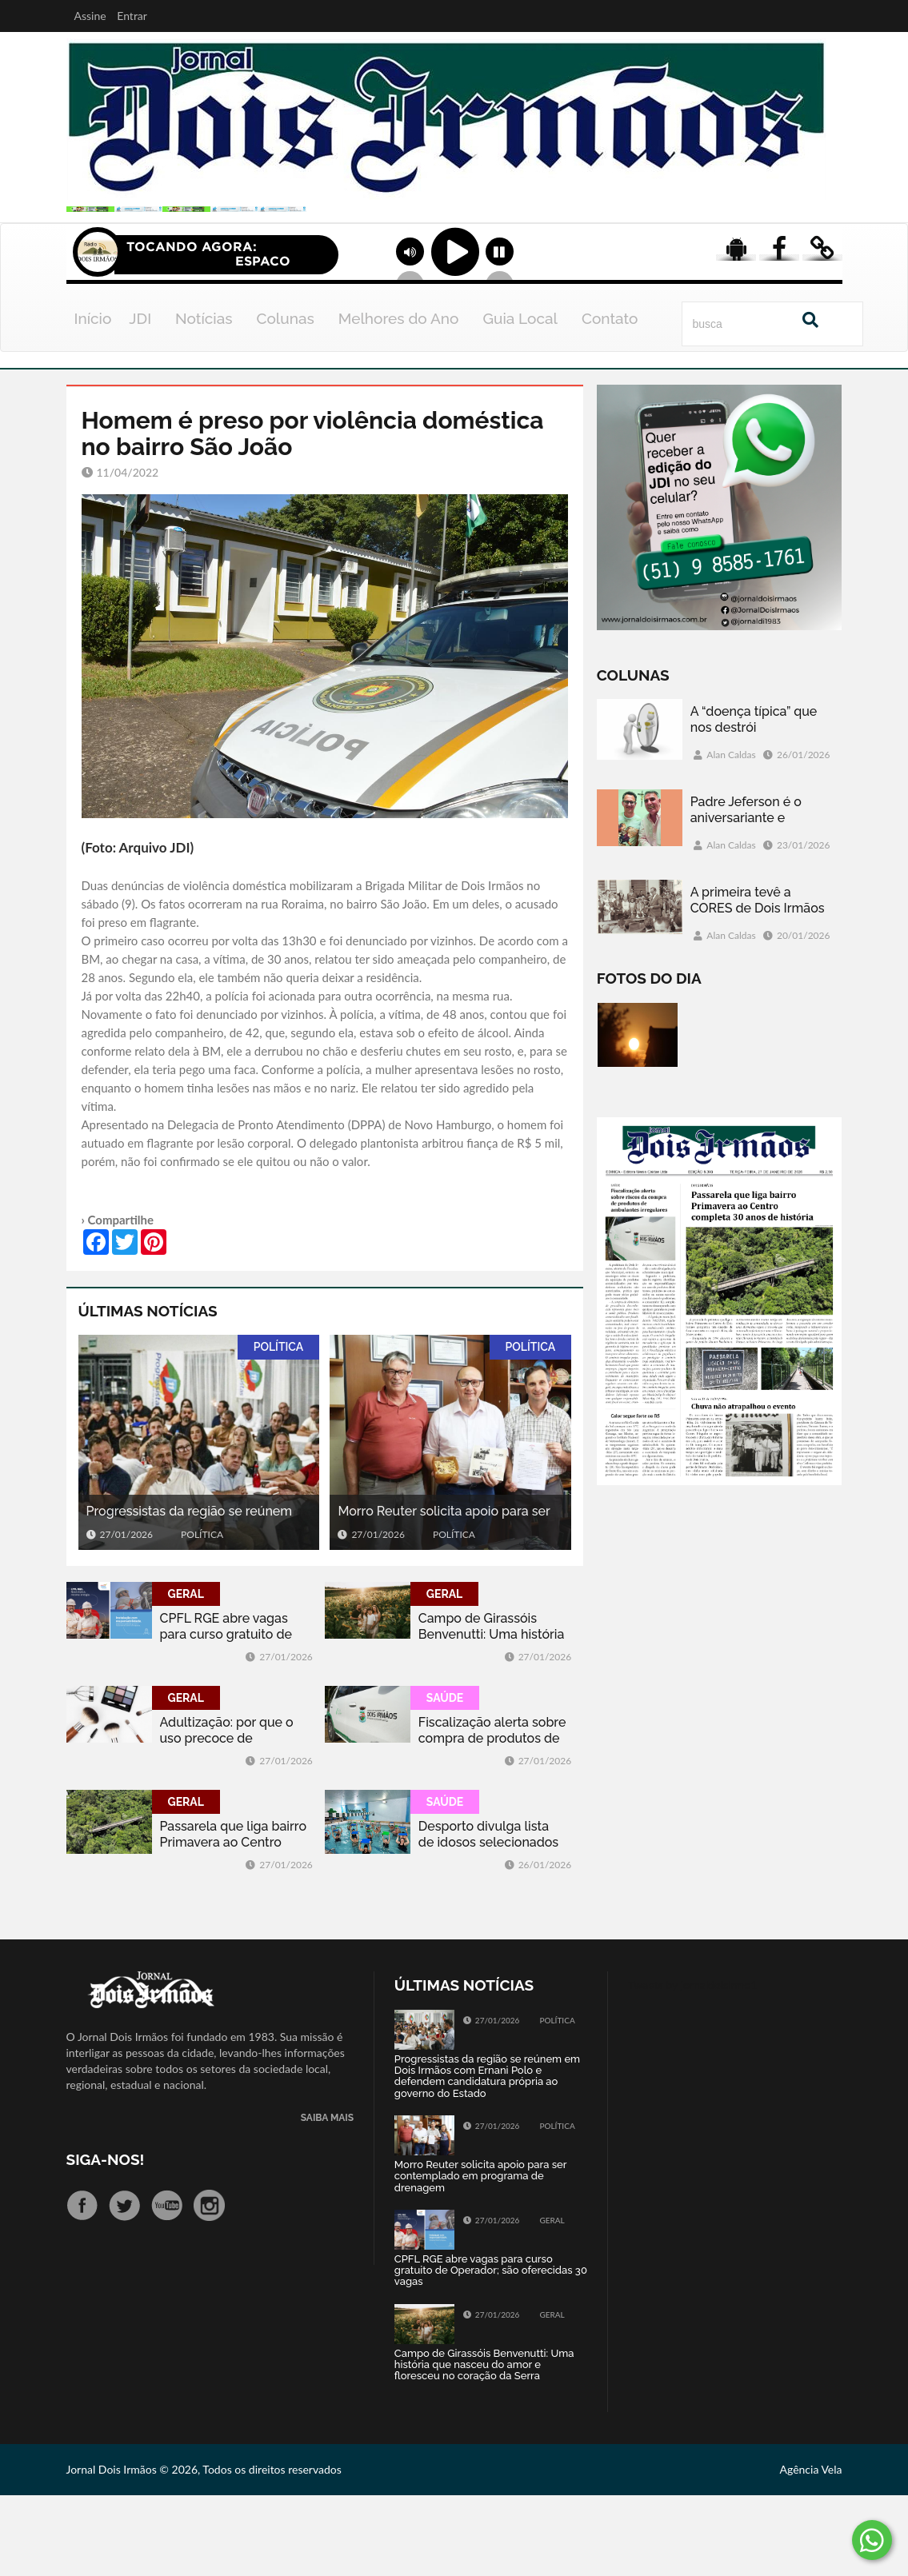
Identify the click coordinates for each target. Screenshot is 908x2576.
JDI (140, 399)
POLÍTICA (279, 1427)
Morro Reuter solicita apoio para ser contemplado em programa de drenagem (444, 1592)
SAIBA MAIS (327, 2199)
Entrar (132, 15)
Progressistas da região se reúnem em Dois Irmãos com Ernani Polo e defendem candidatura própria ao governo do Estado (189, 1592)
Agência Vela (810, 2550)
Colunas (285, 399)
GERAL (186, 1674)
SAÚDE (444, 1778)
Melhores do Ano (398, 399)
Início (93, 399)
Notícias (203, 399)
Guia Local (520, 399)
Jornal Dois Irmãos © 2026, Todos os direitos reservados (204, 2550)
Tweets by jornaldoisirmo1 (692, 2065)
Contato (610, 399)
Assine (90, 15)
